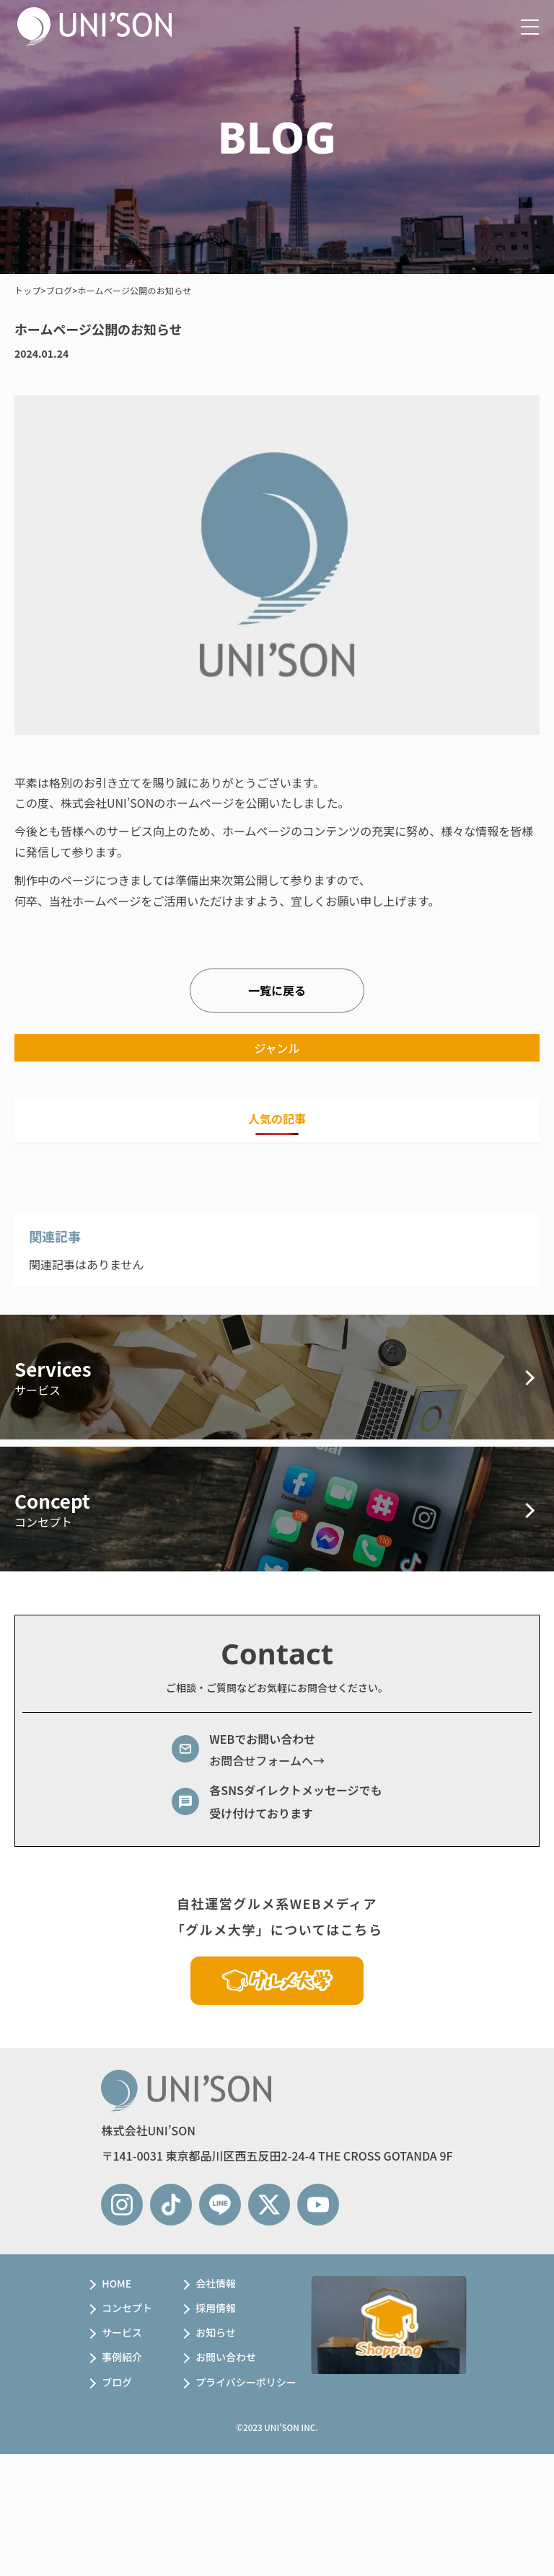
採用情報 (215, 2307)
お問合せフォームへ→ (267, 1760)
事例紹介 (122, 2357)
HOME (116, 2283)
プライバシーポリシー (245, 2382)
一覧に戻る (277, 990)
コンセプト (127, 2307)
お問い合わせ (225, 2357)
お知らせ (215, 2332)
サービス (122, 2332)
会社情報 (215, 2283)
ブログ (117, 2382)
